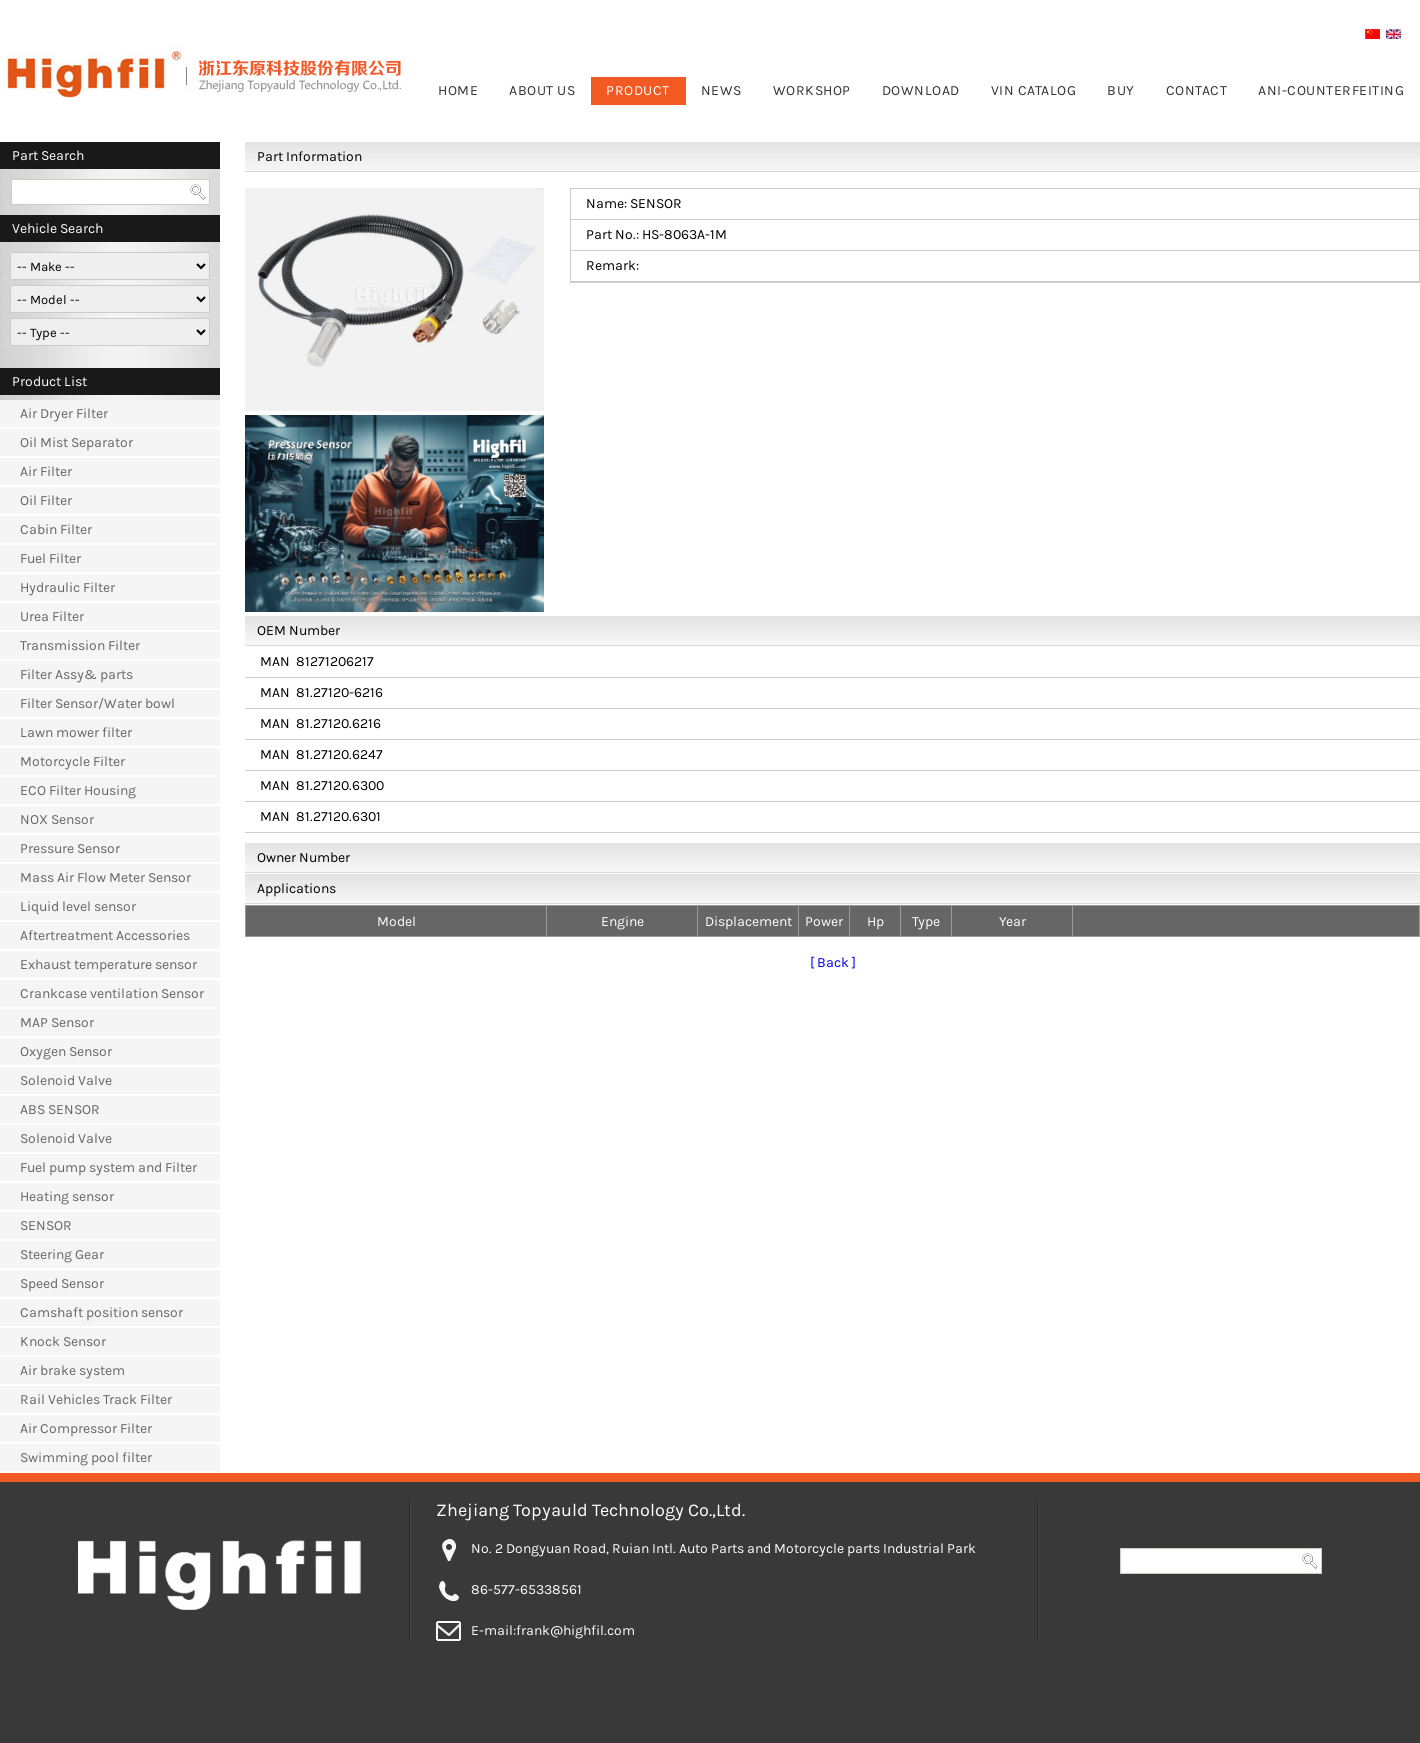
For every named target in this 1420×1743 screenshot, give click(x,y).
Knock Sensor (63, 1341)
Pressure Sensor (70, 848)
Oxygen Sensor (66, 1051)
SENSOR (46, 1225)
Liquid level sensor (78, 906)
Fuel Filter (50, 558)
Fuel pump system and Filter (108, 1167)
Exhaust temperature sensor (108, 964)
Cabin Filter (56, 529)
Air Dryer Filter (64, 413)
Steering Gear (62, 1254)
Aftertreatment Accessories (105, 935)
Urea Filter (52, 616)
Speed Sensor (62, 1283)
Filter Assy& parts (76, 674)
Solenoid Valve (66, 1080)
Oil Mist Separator (76, 442)
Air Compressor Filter (86, 1428)
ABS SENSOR (60, 1109)
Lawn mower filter (76, 732)
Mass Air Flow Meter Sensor (105, 877)
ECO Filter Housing (78, 790)
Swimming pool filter (86, 1457)
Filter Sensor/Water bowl (97, 703)
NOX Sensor (57, 819)
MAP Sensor (57, 1022)
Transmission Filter (80, 645)
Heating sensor (67, 1196)
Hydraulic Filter (67, 587)
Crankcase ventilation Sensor (112, 993)
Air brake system (72, 1370)
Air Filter (46, 471)
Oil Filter (46, 500)
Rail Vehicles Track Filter (96, 1399)
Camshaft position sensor (101, 1312)
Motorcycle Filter (72, 761)
